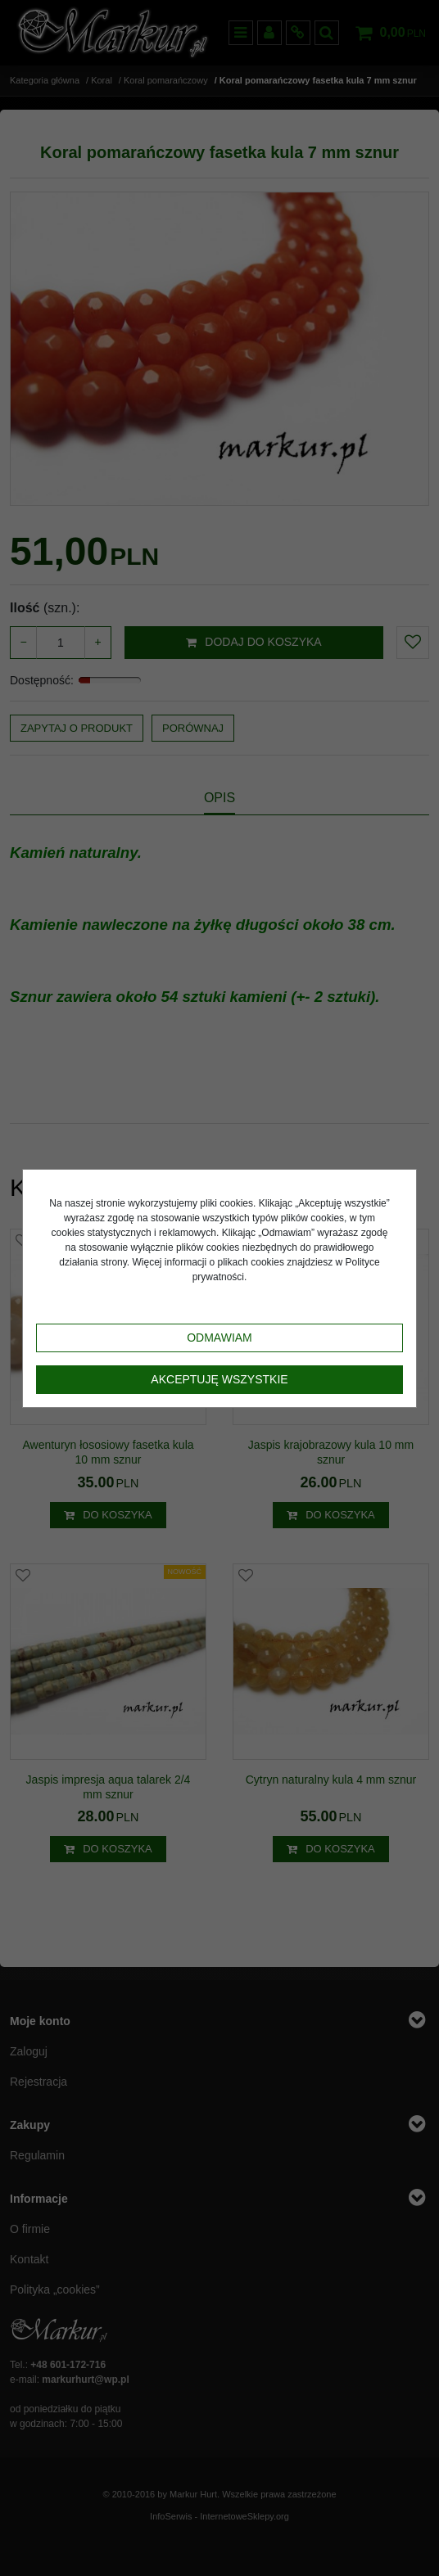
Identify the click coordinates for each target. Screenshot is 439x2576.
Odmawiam (219, 1337)
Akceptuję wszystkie (219, 1379)
